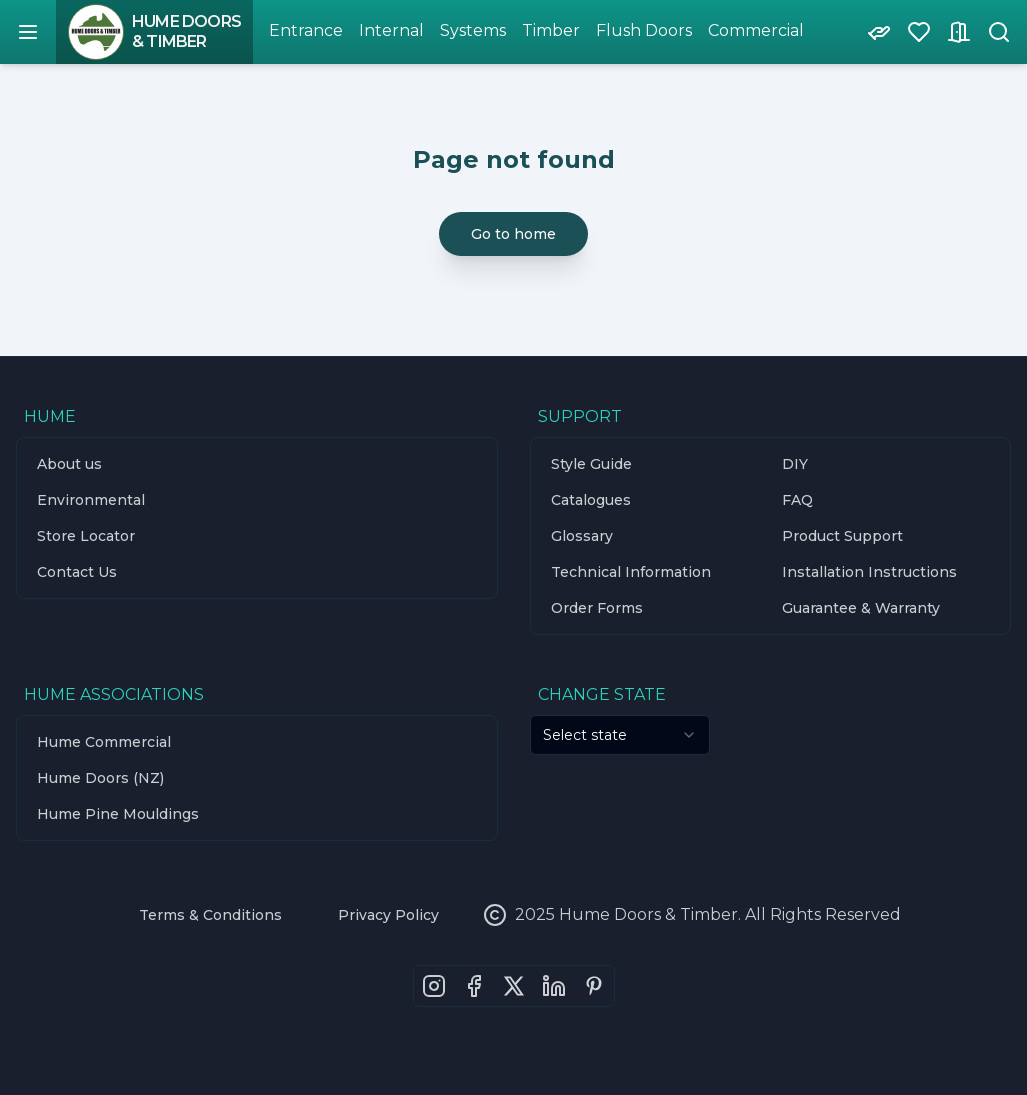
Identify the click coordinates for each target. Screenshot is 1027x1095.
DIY (795, 464)
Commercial (756, 30)
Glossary (582, 536)
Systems (473, 30)
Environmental (91, 500)
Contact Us (77, 572)
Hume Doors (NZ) (100, 778)
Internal (391, 30)
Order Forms (597, 608)
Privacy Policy (388, 915)
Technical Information (631, 572)
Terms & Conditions (210, 915)
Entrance (306, 30)
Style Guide (591, 464)
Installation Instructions (869, 572)
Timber (551, 30)
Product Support (842, 536)
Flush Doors (644, 30)
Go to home (513, 234)
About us (69, 464)
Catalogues (591, 500)
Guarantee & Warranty (861, 608)
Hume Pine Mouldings (118, 814)
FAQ (797, 500)
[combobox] (620, 735)
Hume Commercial (104, 742)
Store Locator (86, 536)
